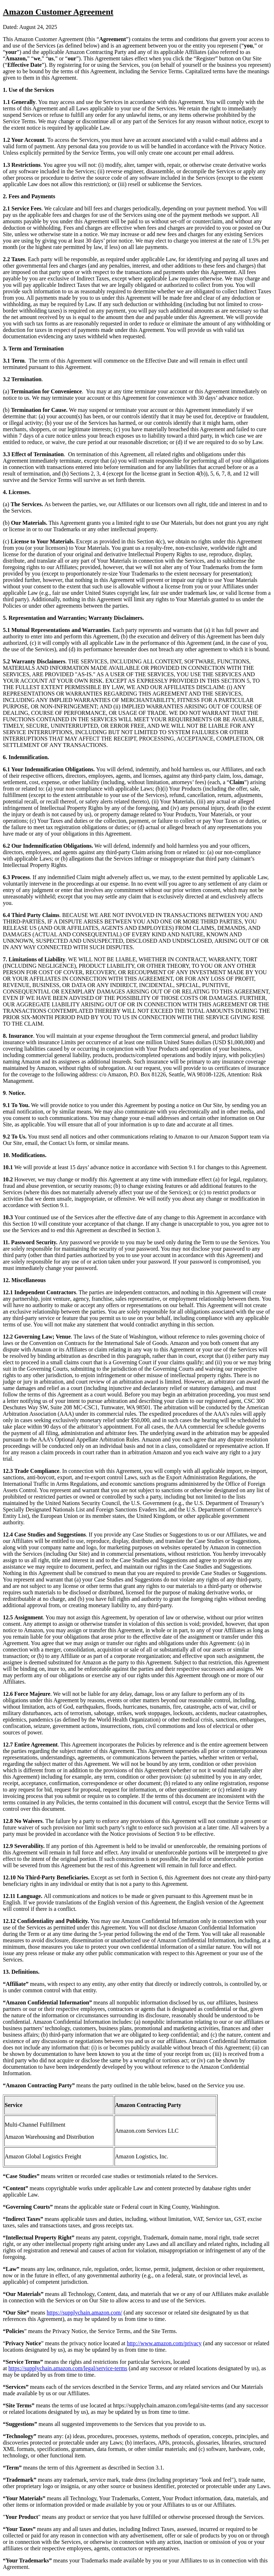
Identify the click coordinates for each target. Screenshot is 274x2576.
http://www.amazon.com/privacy (164, 2343)
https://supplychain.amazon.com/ (84, 2313)
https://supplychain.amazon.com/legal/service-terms (68, 2368)
